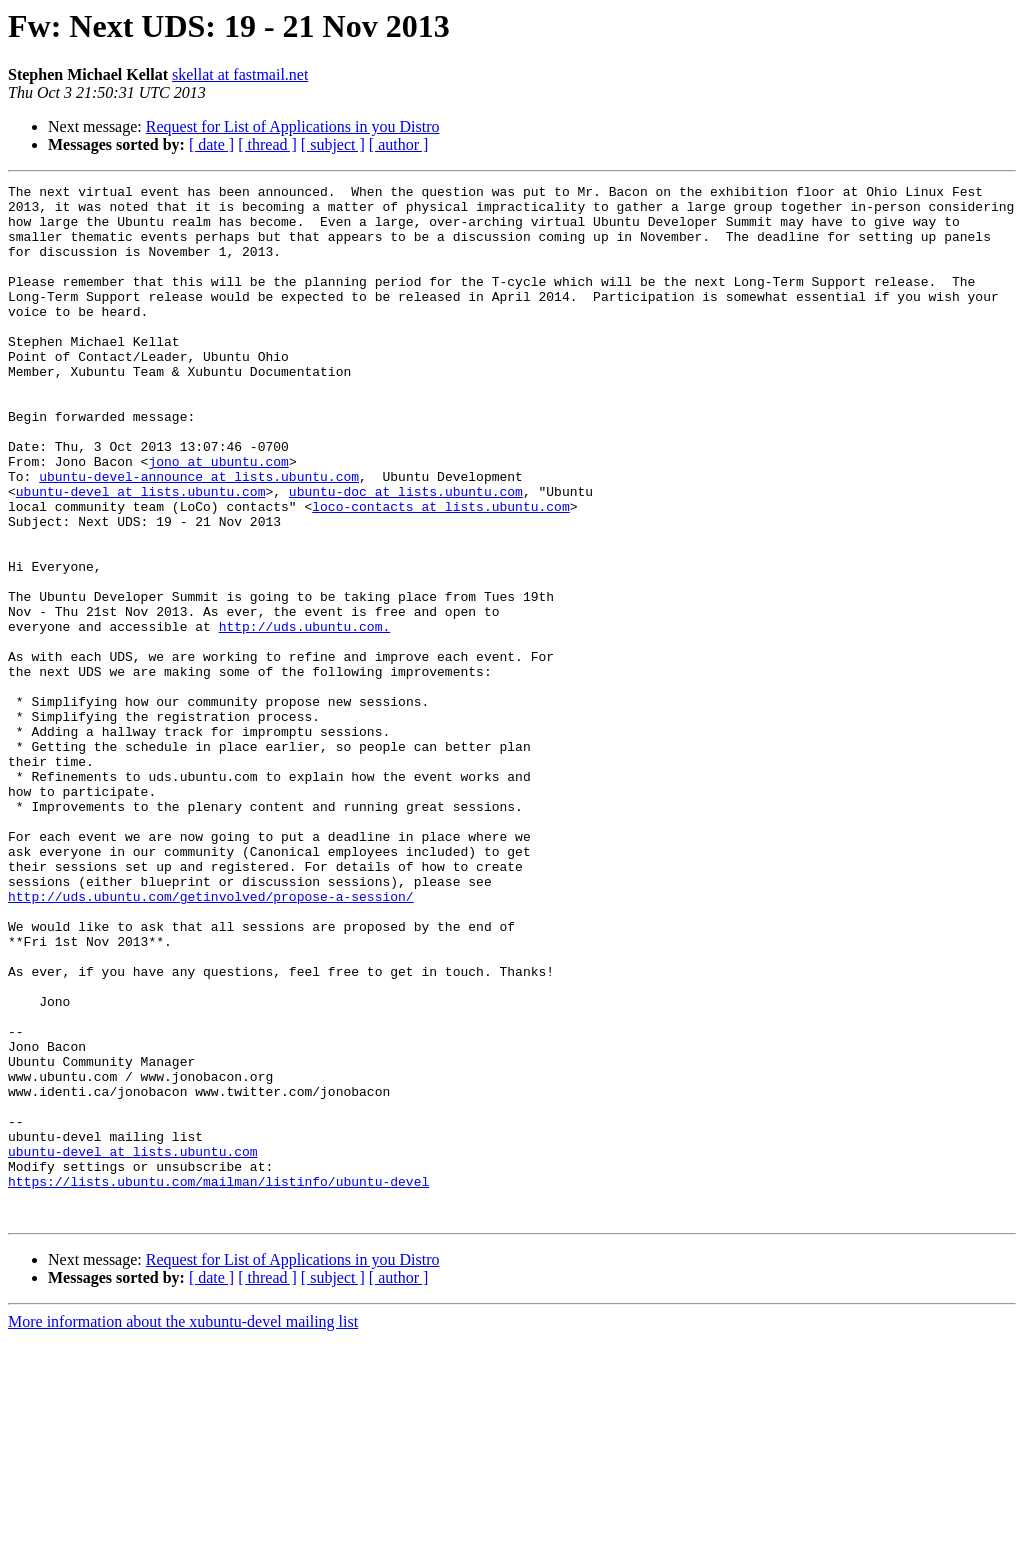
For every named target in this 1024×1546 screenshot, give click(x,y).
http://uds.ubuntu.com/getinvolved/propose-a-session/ (211, 1040)
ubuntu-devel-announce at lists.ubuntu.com (199, 536)
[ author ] (399, 144)
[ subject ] (333, 144)
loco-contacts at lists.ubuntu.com (440, 572)
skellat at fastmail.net (240, 74)
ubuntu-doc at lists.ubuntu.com (406, 554)
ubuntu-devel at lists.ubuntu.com (141, 554)
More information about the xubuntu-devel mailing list (183, 1528)
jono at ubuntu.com (218, 518)
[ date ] (211, 144)
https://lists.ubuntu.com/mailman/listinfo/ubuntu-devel (218, 1382)
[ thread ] (267, 144)
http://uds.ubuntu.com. (305, 716)
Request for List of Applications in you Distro (293, 126)
